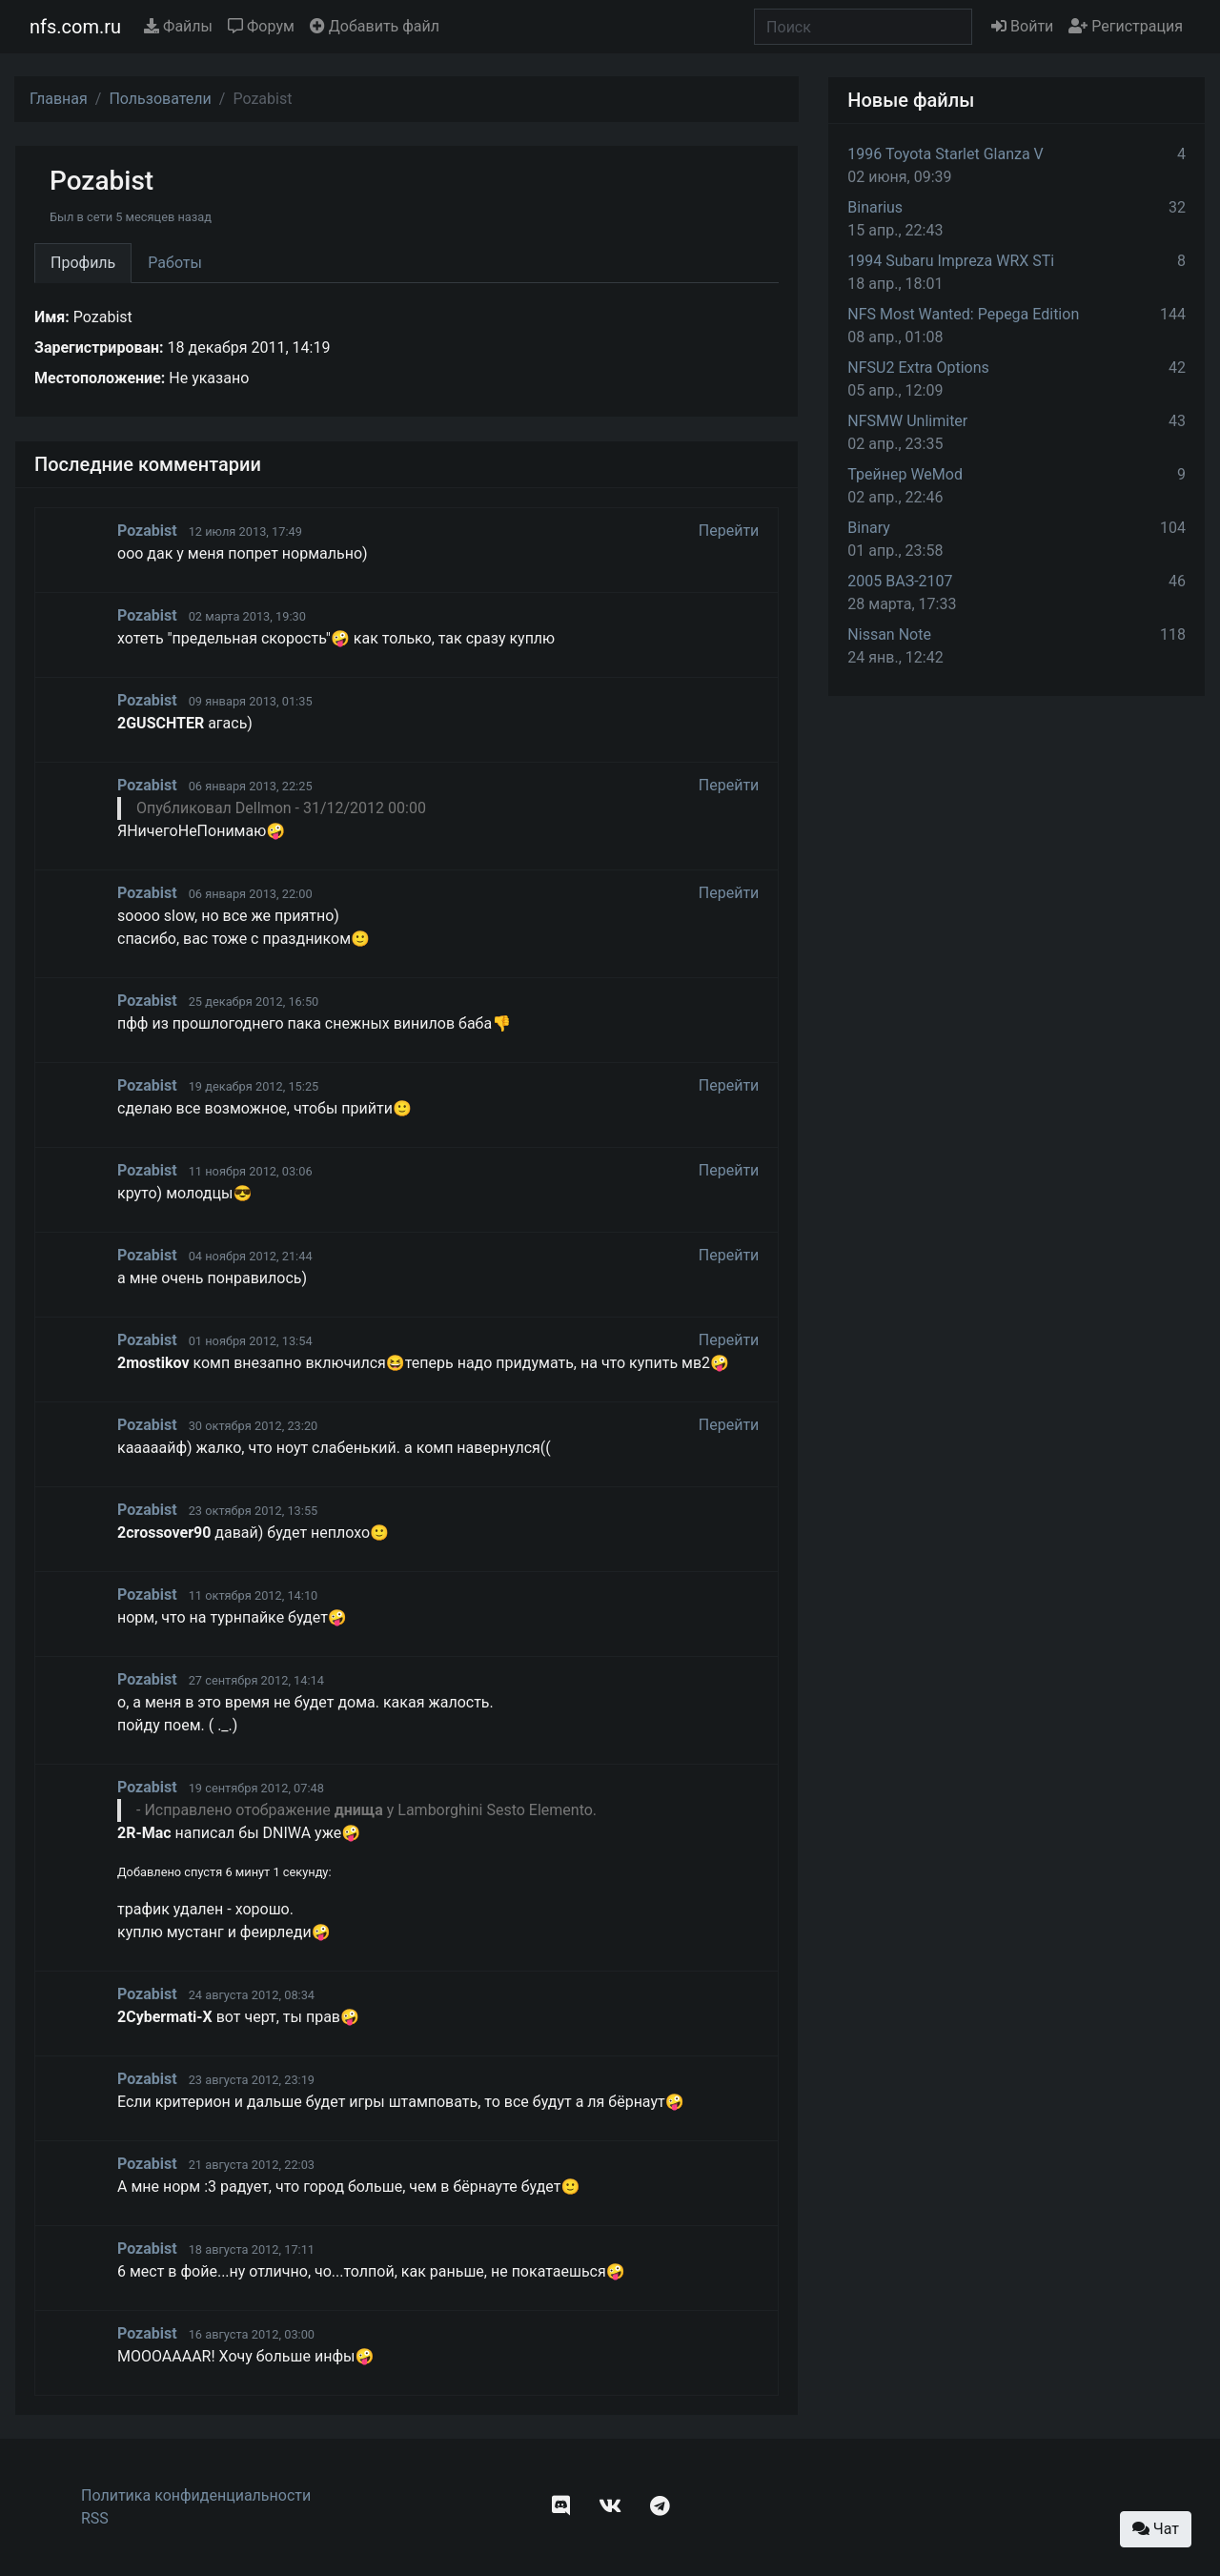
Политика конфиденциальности (196, 2495)
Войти (1022, 26)
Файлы (178, 26)
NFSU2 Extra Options (917, 367)
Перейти (729, 530)
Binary (868, 528)
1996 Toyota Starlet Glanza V (945, 154)
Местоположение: (99, 378)
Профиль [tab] (83, 263)
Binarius (875, 207)
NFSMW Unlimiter (907, 421)
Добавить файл (374, 26)
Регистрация (1125, 26)
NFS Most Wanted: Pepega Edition (963, 314)
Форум (261, 26)
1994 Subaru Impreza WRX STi (950, 261)
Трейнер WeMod (905, 474)
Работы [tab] (175, 263)
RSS (95, 2518)
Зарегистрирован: (99, 347)
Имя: (52, 317)
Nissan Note (889, 634)
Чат (1155, 2529)
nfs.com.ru (75, 26)
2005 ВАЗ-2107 (899, 581)
